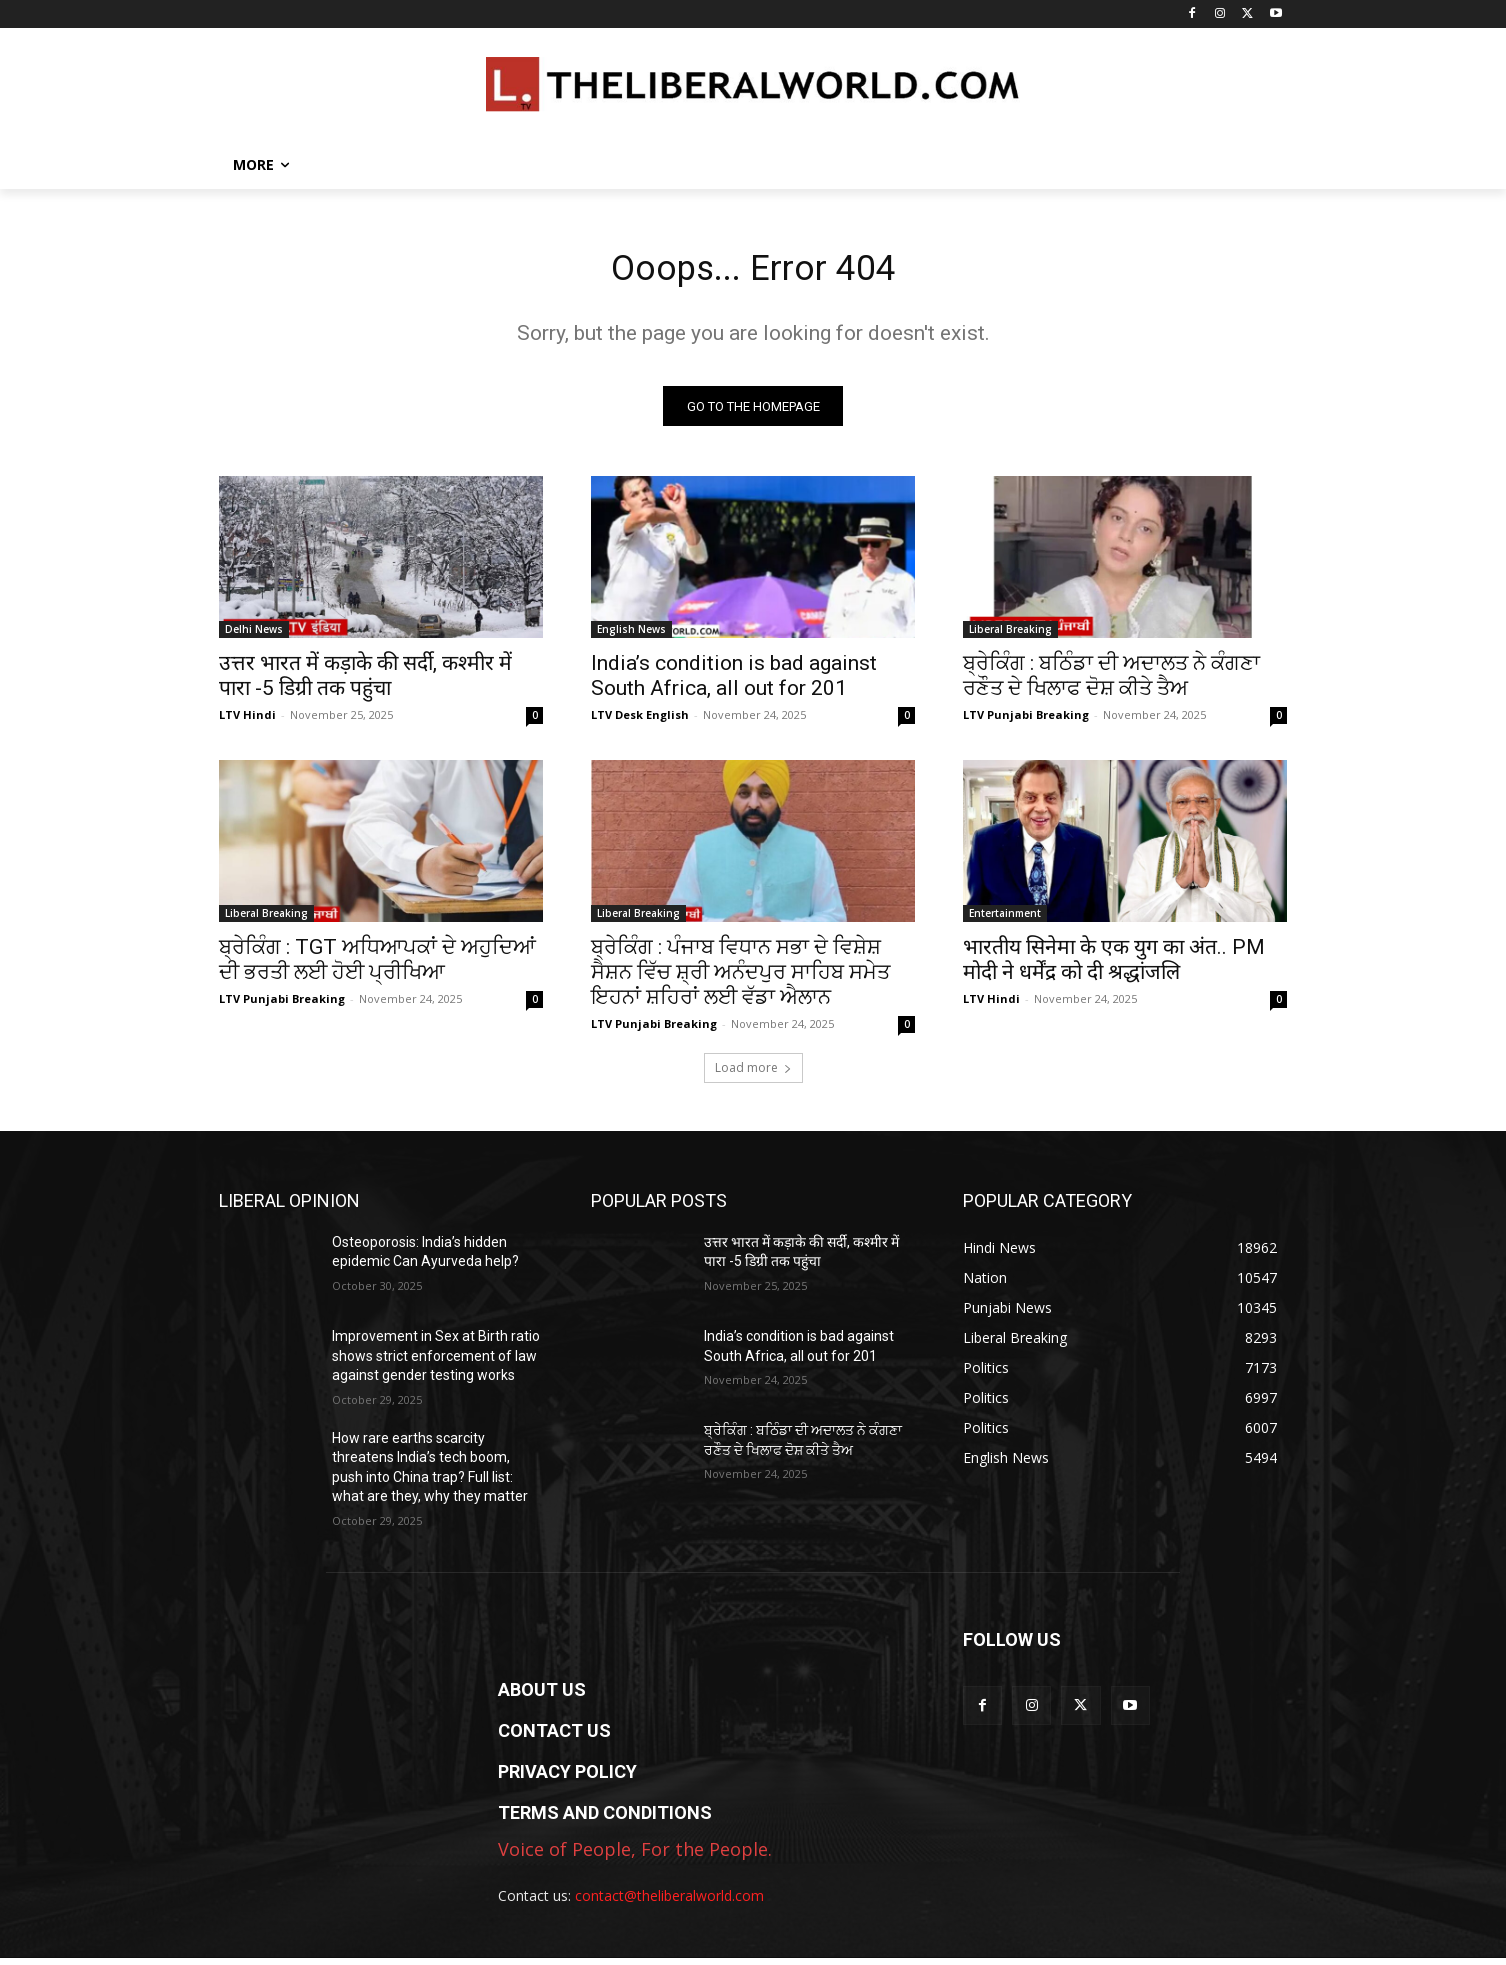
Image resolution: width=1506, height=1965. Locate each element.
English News (631, 636)
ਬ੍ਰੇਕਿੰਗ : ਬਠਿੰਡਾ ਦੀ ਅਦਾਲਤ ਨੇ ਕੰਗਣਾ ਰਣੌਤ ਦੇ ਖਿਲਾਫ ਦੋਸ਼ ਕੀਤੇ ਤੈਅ (1111, 682)
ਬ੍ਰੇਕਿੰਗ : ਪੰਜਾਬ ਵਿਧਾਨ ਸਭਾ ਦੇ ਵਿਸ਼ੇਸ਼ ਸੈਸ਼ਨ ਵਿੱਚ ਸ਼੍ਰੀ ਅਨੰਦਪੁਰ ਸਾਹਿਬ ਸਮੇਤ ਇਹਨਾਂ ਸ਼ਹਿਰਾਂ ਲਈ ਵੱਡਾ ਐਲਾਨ (740, 979)
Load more (753, 1074)
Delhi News (254, 636)
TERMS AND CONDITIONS (605, 1819)
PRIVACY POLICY (567, 1778)
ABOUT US (542, 1696)
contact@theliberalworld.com (669, 1902)
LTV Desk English (640, 721)
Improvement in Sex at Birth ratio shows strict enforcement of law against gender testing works (436, 1362)
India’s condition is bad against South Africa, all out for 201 (734, 682)
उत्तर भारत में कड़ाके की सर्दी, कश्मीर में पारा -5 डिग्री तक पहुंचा (365, 682)
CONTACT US (554, 1737)
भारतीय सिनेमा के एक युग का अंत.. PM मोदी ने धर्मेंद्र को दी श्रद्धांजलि (1114, 966)
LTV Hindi (247, 721)
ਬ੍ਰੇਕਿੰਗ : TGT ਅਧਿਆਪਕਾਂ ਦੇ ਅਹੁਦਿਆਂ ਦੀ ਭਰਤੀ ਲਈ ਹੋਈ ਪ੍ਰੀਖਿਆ (377, 966)
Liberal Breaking (1010, 636)
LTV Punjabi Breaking (1026, 721)
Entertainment (1005, 920)
